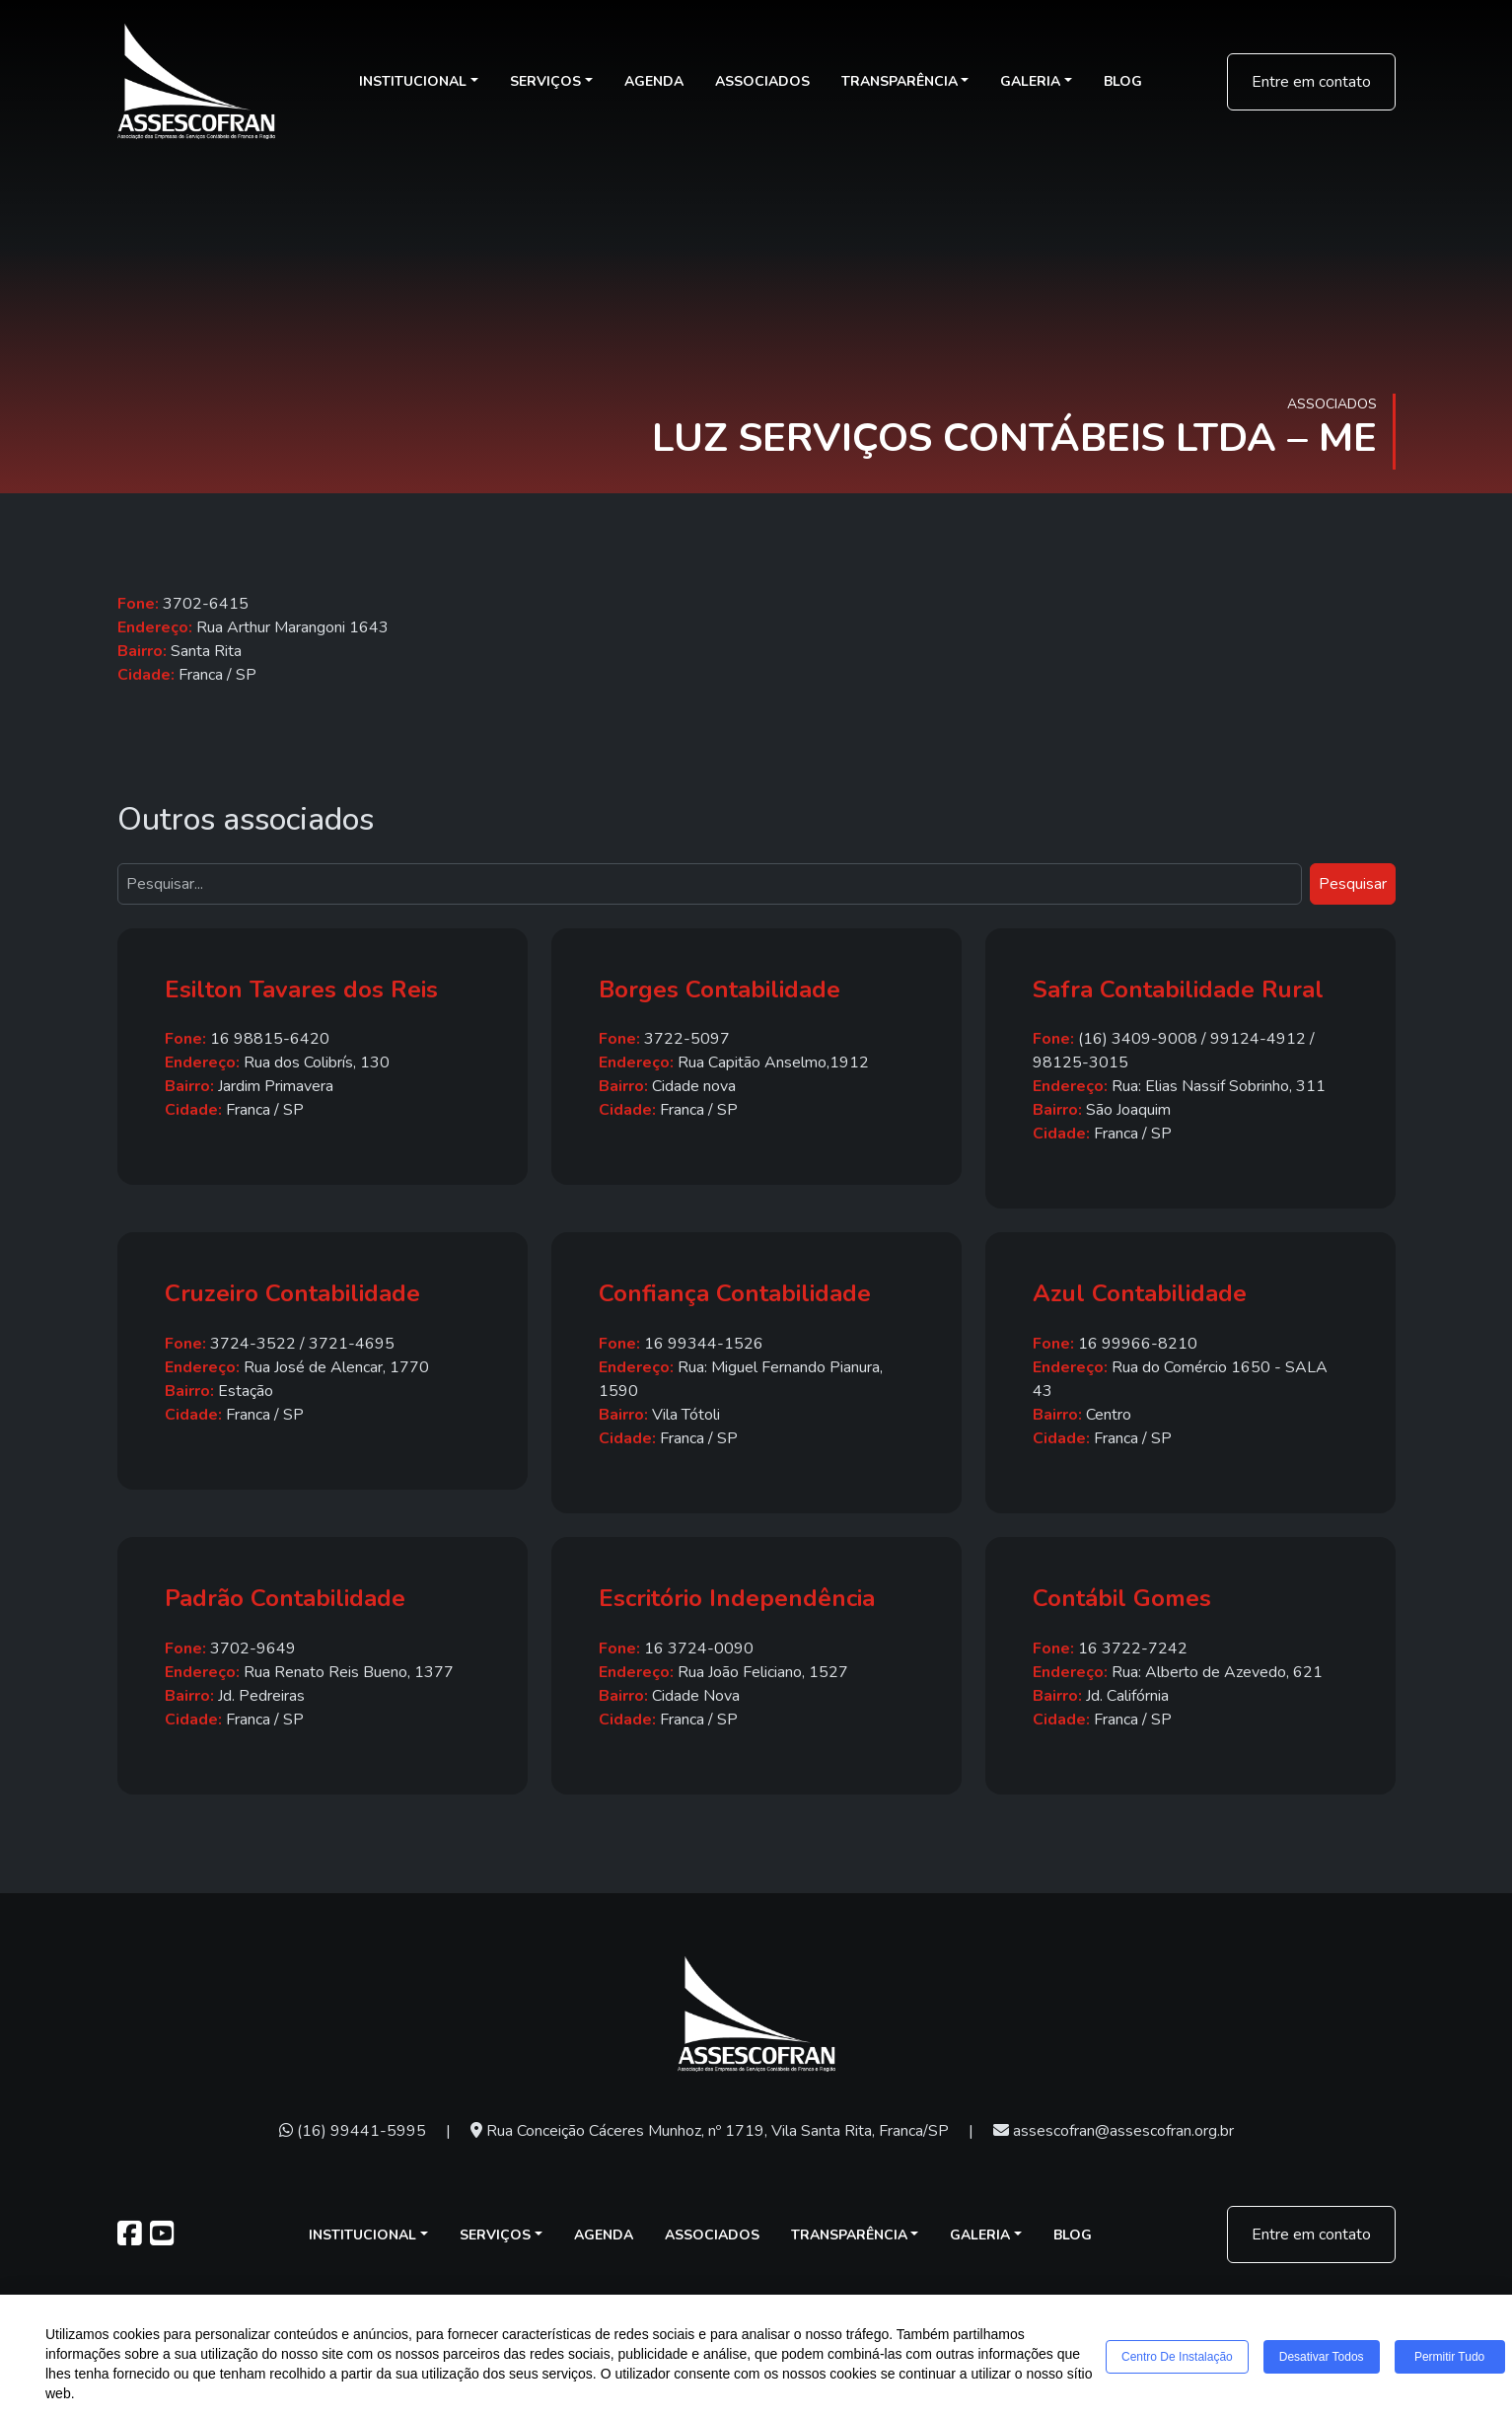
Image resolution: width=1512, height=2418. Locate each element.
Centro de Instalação (1177, 2357)
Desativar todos (1321, 2357)
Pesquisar (1353, 884)
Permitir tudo (1449, 2357)
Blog (1123, 81)
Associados (762, 81)
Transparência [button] (899, 81)
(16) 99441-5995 (352, 2131)
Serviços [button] (545, 81)
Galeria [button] (1030, 81)
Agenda (654, 81)
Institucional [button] (413, 81)
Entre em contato (1311, 82)
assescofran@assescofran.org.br (1113, 2131)
